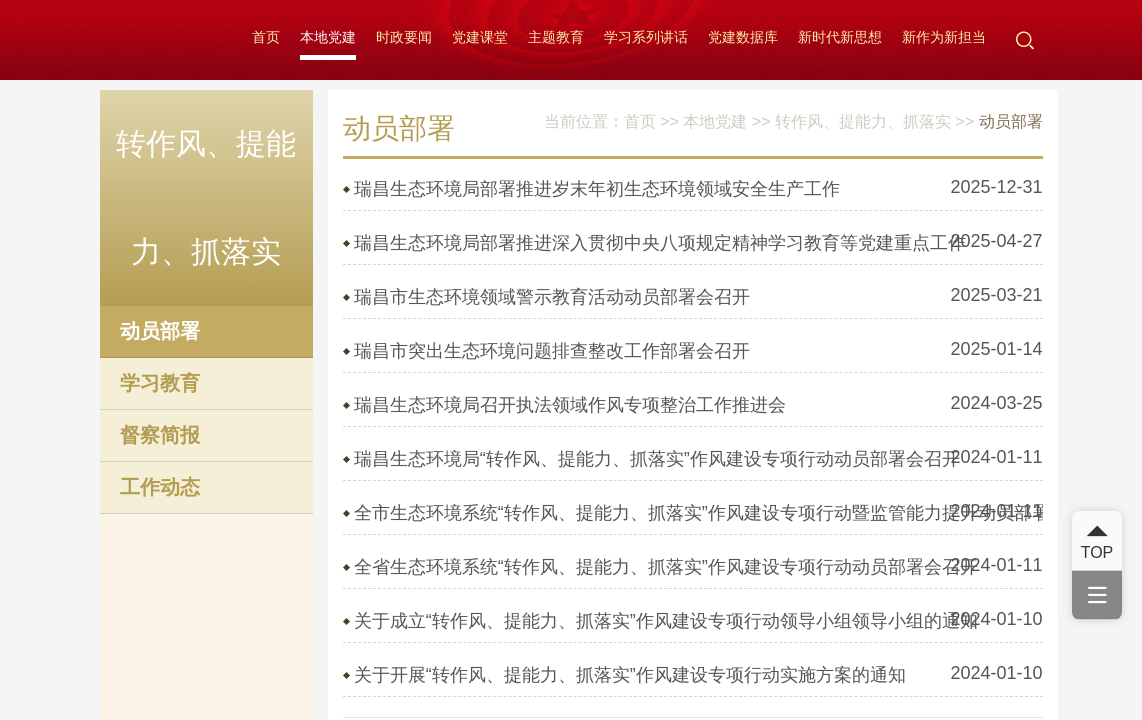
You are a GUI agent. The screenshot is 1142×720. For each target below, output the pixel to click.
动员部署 (160, 331)
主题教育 (556, 37)
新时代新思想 (840, 37)
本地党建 (328, 37)
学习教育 (160, 383)
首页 (266, 37)
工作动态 (160, 487)
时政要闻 (404, 37)
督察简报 (160, 435)
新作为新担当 (944, 37)
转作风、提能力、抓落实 (863, 121)
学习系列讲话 (646, 37)
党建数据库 (743, 37)
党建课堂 (480, 37)
